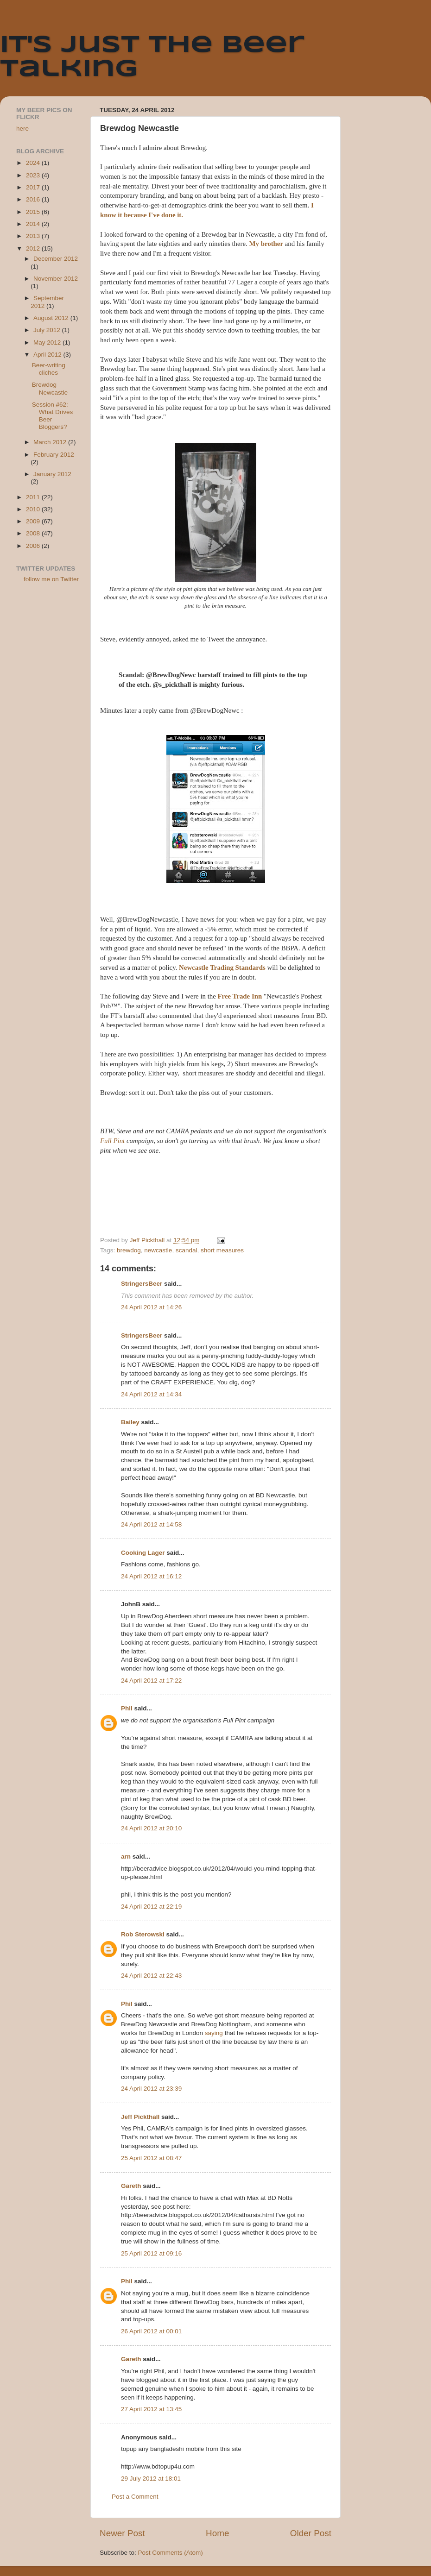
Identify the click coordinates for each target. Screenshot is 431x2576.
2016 (34, 199)
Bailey (130, 1422)
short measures (222, 1250)
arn (126, 1856)
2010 (34, 509)
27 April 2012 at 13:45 (151, 2409)
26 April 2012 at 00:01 (151, 2331)
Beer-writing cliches (48, 369)
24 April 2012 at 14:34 (151, 1394)
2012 (34, 248)
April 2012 (48, 354)
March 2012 (50, 442)
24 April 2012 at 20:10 (151, 1828)
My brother (266, 243)
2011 (34, 497)
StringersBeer (141, 1283)
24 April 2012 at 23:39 (151, 2088)
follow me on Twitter (51, 579)
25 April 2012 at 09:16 (151, 2253)
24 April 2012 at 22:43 (151, 1975)
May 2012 (48, 342)
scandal (186, 1250)
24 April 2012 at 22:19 (151, 1906)
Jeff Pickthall (140, 2116)
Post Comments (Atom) (170, 2552)
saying (214, 2032)
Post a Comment (135, 2496)
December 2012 (55, 258)
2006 (34, 545)
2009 (34, 521)
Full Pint (112, 1140)
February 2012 (53, 454)
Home (217, 2533)
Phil (127, 1708)
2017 (34, 187)
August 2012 (51, 317)
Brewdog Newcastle (50, 388)
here (22, 128)
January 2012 (52, 474)
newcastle (158, 1250)
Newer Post (122, 2533)
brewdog (129, 1250)
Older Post (310, 2533)
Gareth (131, 2185)
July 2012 (47, 330)
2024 (34, 162)
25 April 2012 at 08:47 (151, 2158)
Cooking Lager (143, 1552)
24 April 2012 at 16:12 (151, 1576)
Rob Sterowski (143, 1934)
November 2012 (55, 278)
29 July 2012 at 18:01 (151, 2478)
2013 (34, 235)
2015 (34, 211)
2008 (34, 533)
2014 (34, 223)
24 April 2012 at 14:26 (151, 1307)
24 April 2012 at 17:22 (151, 1680)
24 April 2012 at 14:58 (151, 1524)
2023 (34, 175)
